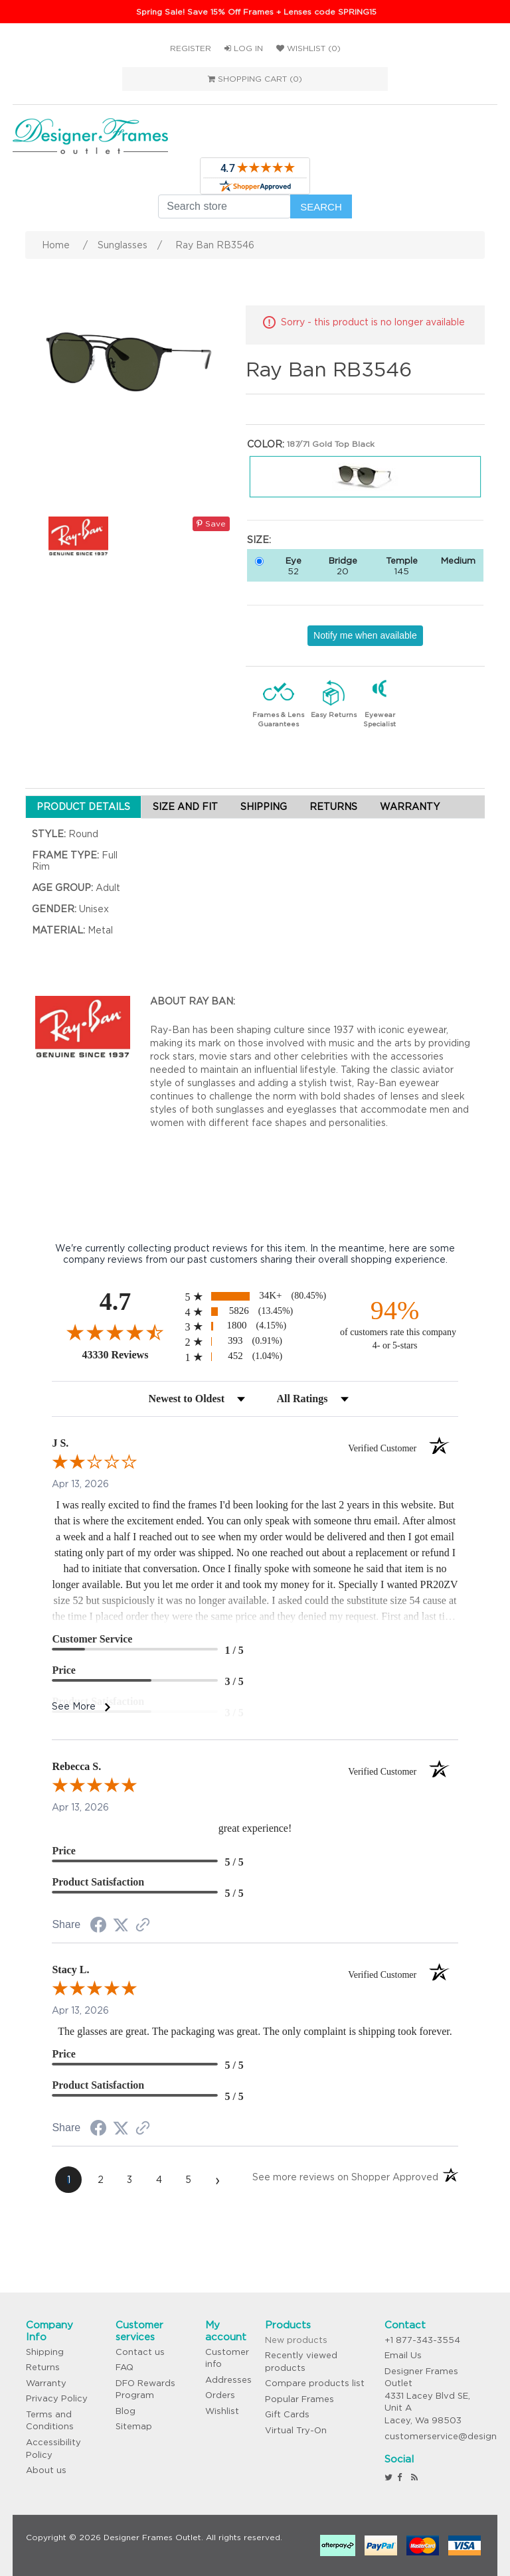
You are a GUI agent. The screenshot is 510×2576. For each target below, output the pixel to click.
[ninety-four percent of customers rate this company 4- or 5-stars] (395, 1323)
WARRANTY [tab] (410, 806)
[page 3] (129, 2179)
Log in (243, 48)
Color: (265, 444)
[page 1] (68, 2179)
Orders (220, 2395)
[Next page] (217, 2179)
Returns (43, 2367)
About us (46, 2470)
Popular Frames (299, 2399)
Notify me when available (365, 635)
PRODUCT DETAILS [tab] (83, 806)
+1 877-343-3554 (422, 2340)
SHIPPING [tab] (263, 806)
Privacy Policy (57, 2398)
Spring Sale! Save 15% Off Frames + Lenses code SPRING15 (256, 11)
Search (321, 206)
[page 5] (188, 2179)
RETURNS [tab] (333, 806)
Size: (259, 539)
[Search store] (224, 206)
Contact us (140, 2352)
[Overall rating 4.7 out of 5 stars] (115, 1332)
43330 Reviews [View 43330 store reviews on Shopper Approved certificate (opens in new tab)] (130, 1354)
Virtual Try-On (296, 2430)
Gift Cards (287, 2414)
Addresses (228, 2380)
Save (211, 523)
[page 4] (158, 2179)
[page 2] (100, 2179)
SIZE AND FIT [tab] (185, 806)
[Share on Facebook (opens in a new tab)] (98, 1926)
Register (190, 48)
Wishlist (222, 2411)
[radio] (255, 1296)
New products (296, 2340)
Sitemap (134, 2426)
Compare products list (315, 2383)
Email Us (403, 2355)
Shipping (45, 2352)
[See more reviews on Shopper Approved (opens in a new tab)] (142, 1926)
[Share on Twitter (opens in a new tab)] (121, 1925)
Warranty (46, 2383)
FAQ (124, 2367)
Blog (125, 2411)
